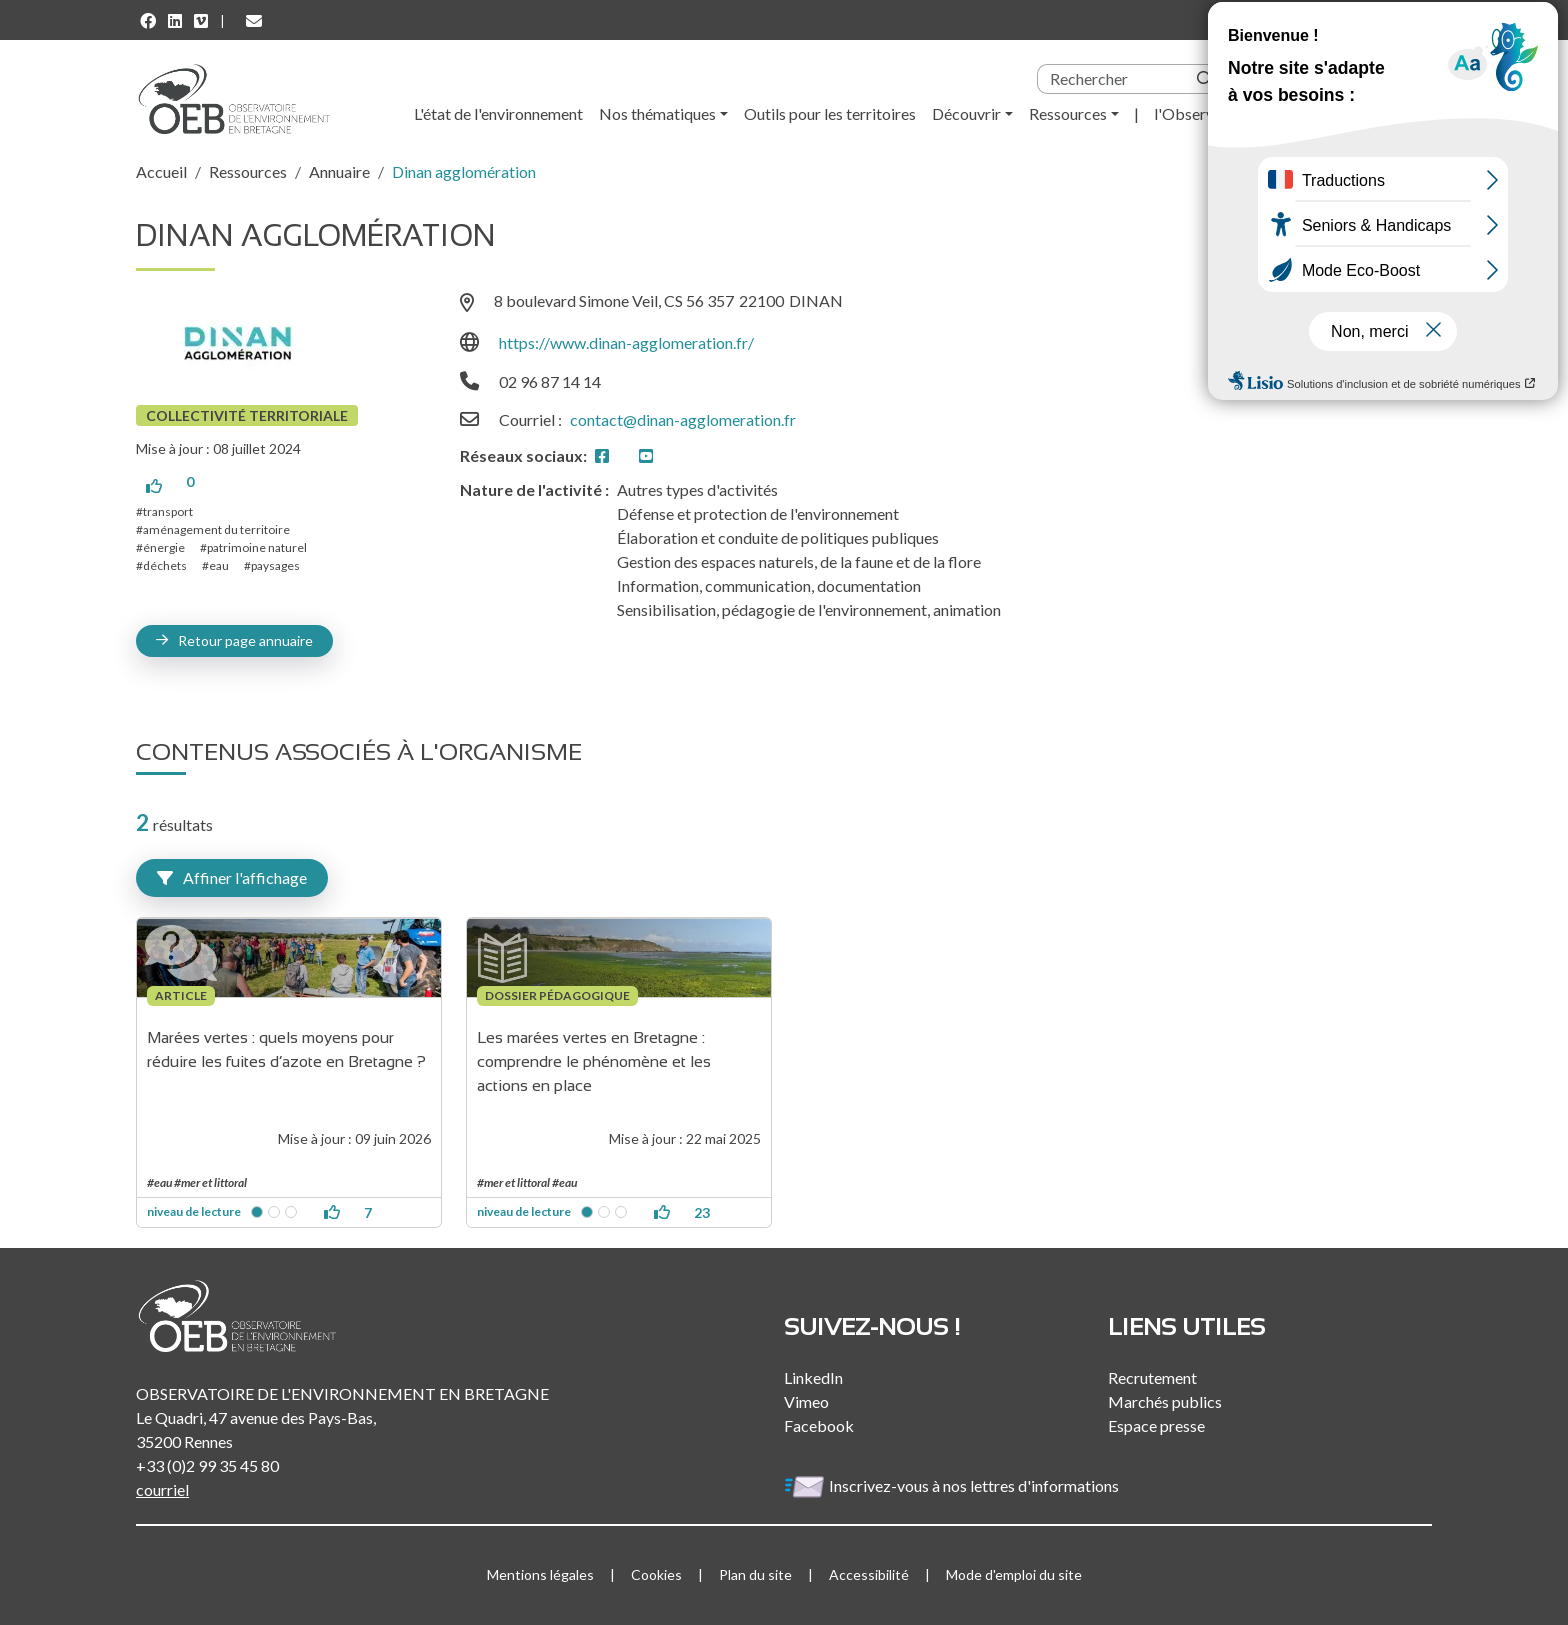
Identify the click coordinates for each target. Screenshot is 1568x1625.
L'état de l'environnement (498, 113)
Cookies (656, 1574)
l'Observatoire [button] (1204, 113)
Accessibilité (869, 1574)
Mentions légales (540, 1574)
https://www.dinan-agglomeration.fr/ (626, 342)
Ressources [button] (1068, 113)
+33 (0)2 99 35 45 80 (207, 1465)
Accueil (161, 171)
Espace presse (1156, 1425)
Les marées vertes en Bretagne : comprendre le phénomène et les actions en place (596, 1061)
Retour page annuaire (245, 640)
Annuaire (339, 171)
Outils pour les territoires (830, 113)
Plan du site (755, 1574)
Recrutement (1152, 1377)
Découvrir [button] (966, 113)
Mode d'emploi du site (1014, 1574)
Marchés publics (1165, 1401)
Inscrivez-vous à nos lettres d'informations (953, 1485)
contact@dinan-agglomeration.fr (683, 419)
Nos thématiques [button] (657, 113)
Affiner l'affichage (232, 877)
